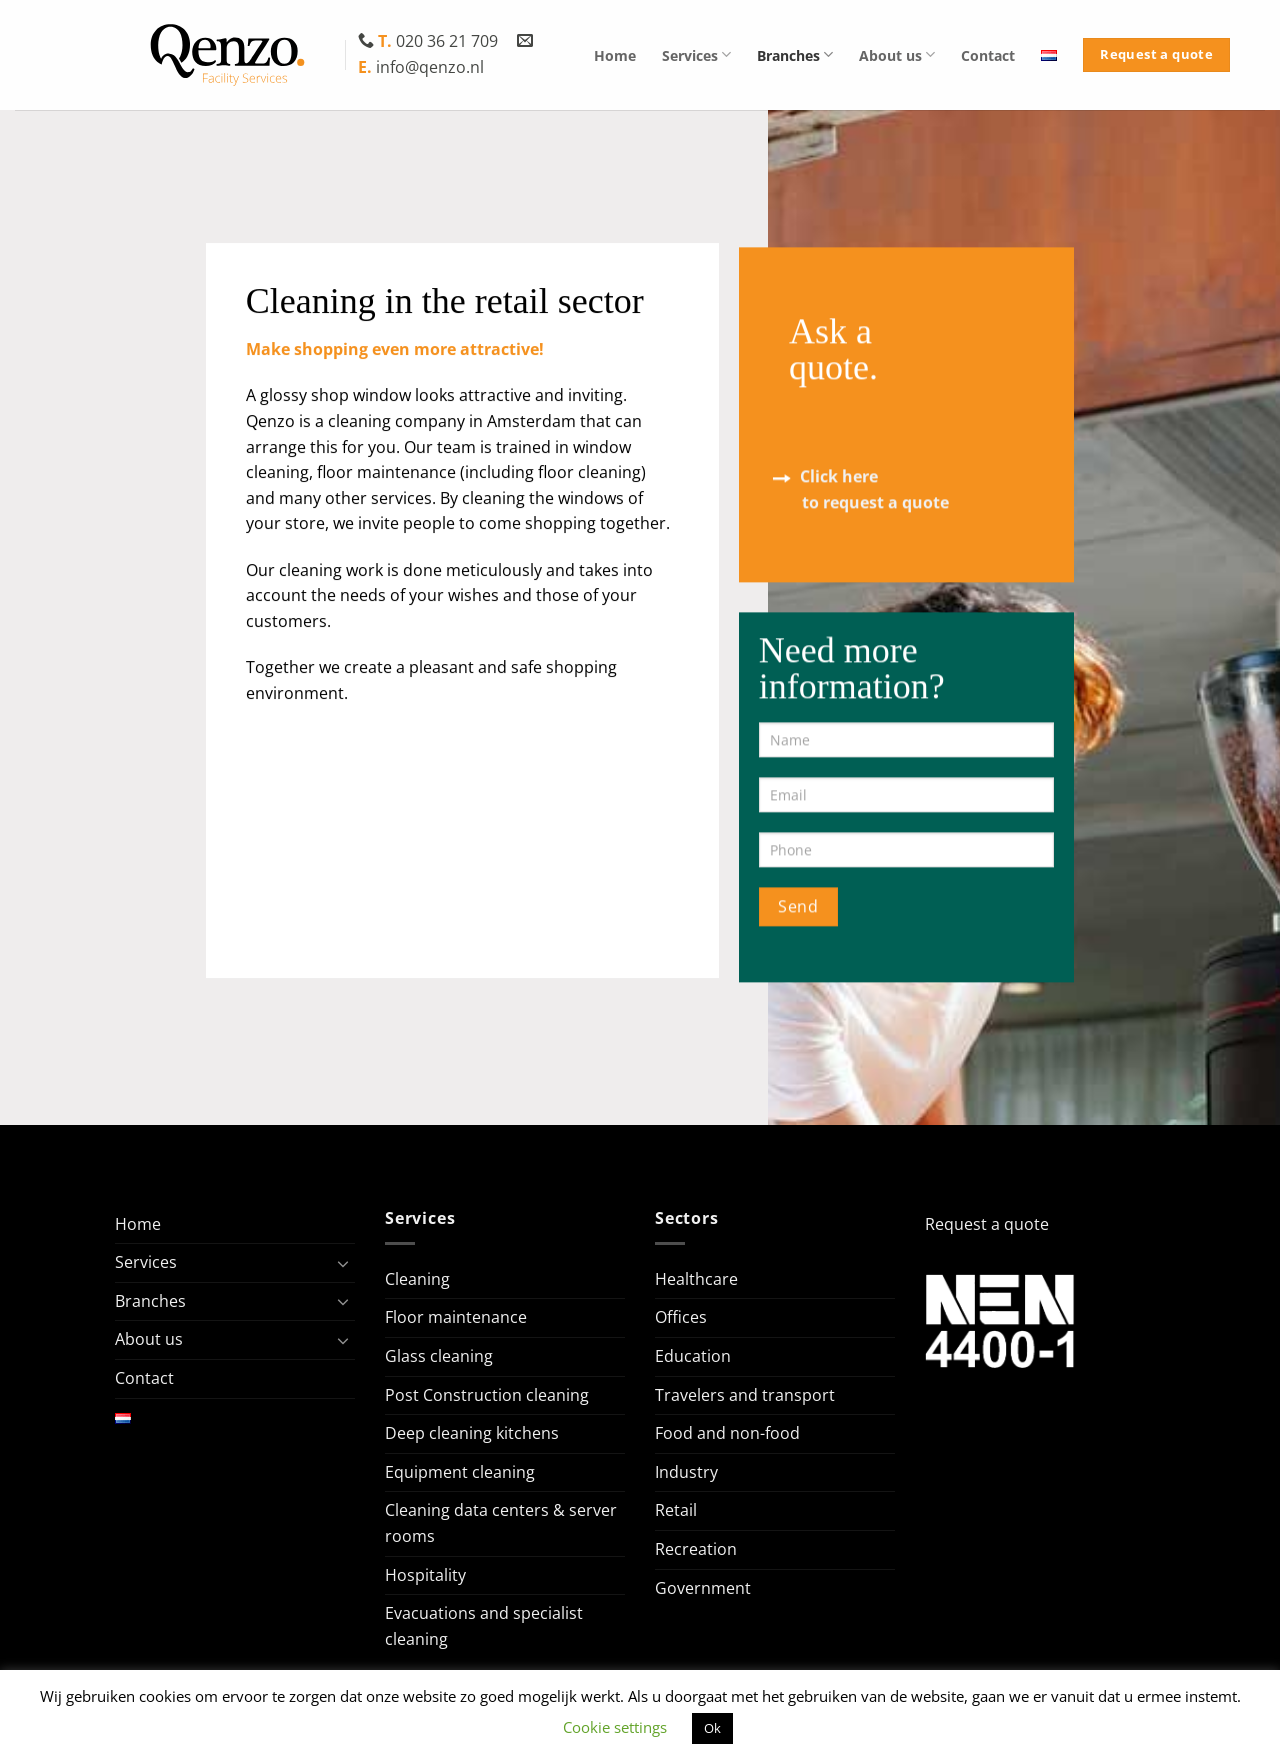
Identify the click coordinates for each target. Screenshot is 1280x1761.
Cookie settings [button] (615, 1727)
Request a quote (987, 1224)
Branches (795, 54)
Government (703, 1588)
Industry (686, 1472)
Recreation (696, 1549)
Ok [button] (712, 1728)
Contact (988, 55)
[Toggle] (343, 1263)
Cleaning (417, 1279)
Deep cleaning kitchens (472, 1433)
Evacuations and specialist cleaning (484, 1626)
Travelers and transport (745, 1395)
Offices (681, 1317)
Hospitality (425, 1575)
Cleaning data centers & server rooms (501, 1523)
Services (696, 54)
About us (897, 54)
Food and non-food (727, 1433)
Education (693, 1356)
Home (615, 55)
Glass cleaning (439, 1356)
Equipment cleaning (460, 1472)
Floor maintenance (456, 1317)
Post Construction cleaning (487, 1395)
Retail (676, 1510)
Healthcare (696, 1279)
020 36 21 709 (430, 41)
